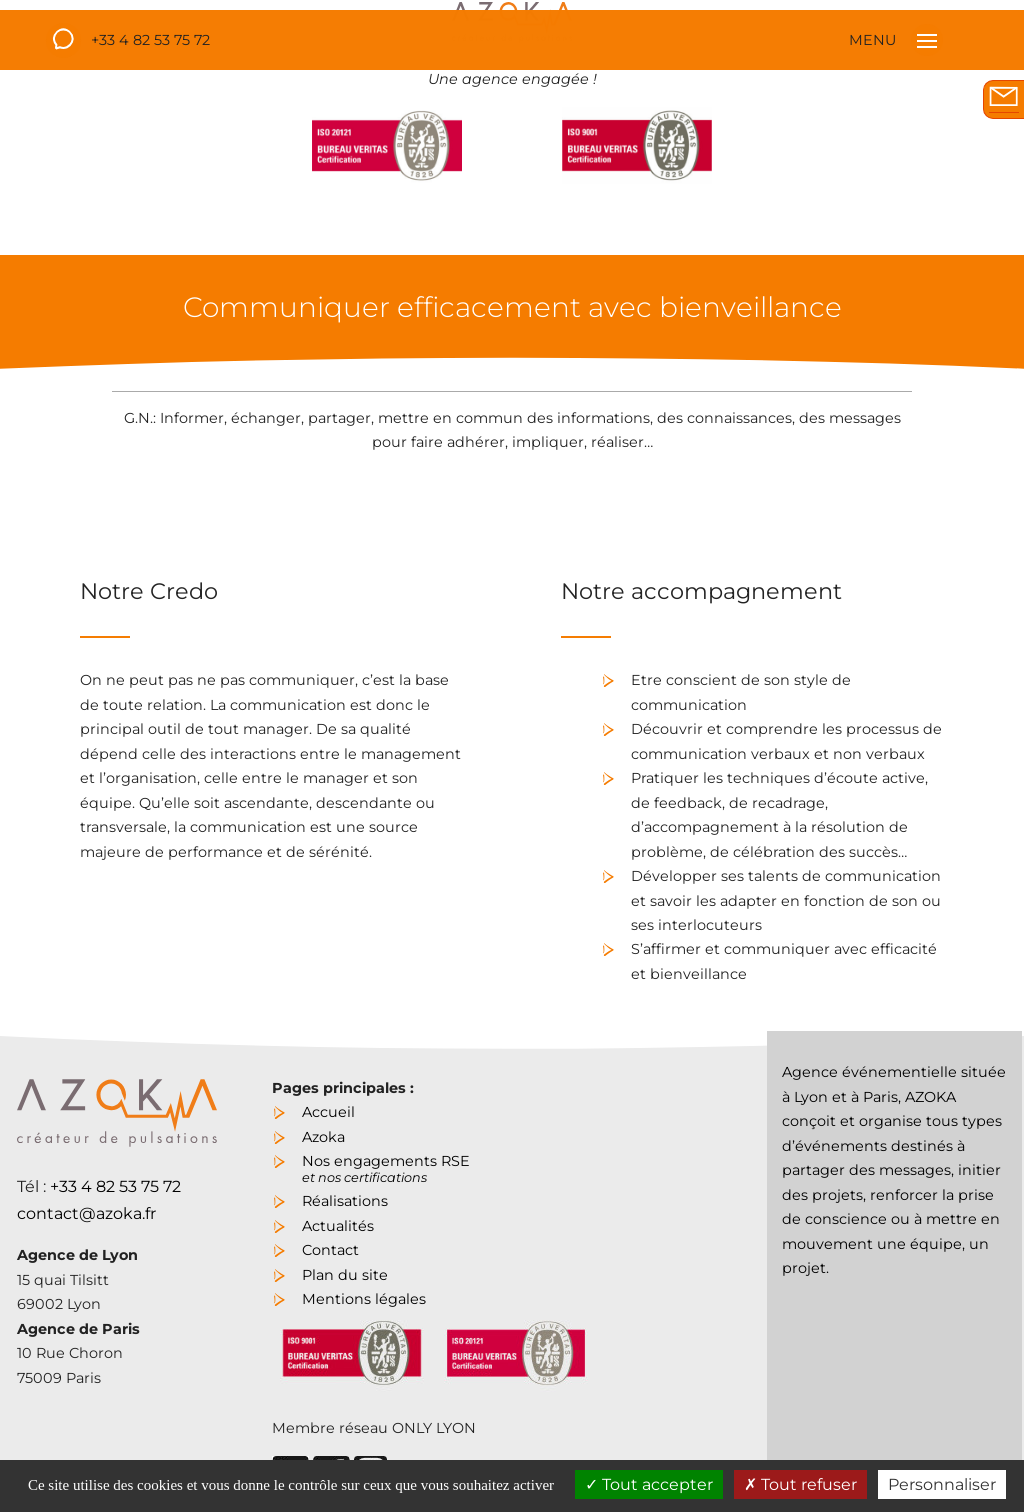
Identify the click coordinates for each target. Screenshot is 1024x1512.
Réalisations (345, 1201)
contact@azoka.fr (86, 1213)
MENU (896, 40)
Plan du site (345, 1275)
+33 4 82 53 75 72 (150, 40)
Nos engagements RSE (386, 1166)
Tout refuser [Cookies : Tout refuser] (800, 1484)
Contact (330, 1250)
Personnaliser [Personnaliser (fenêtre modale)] (942, 1484)
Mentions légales (364, 1299)
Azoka (323, 1137)
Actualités (338, 1226)
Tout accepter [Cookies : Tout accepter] (649, 1484)
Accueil (328, 1112)
